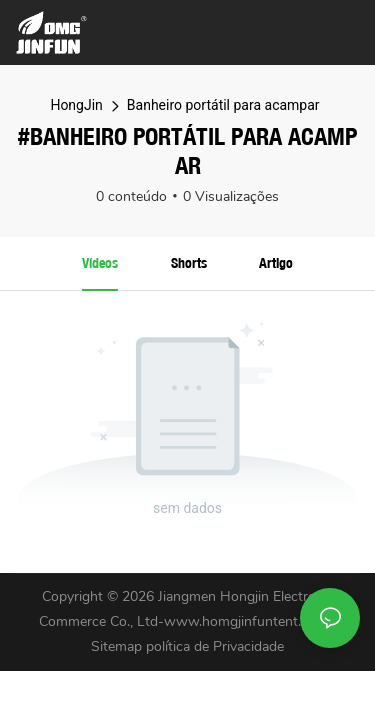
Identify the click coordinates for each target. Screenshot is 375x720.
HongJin (76, 105)
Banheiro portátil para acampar (223, 105)
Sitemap (118, 646)
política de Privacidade (215, 646)
